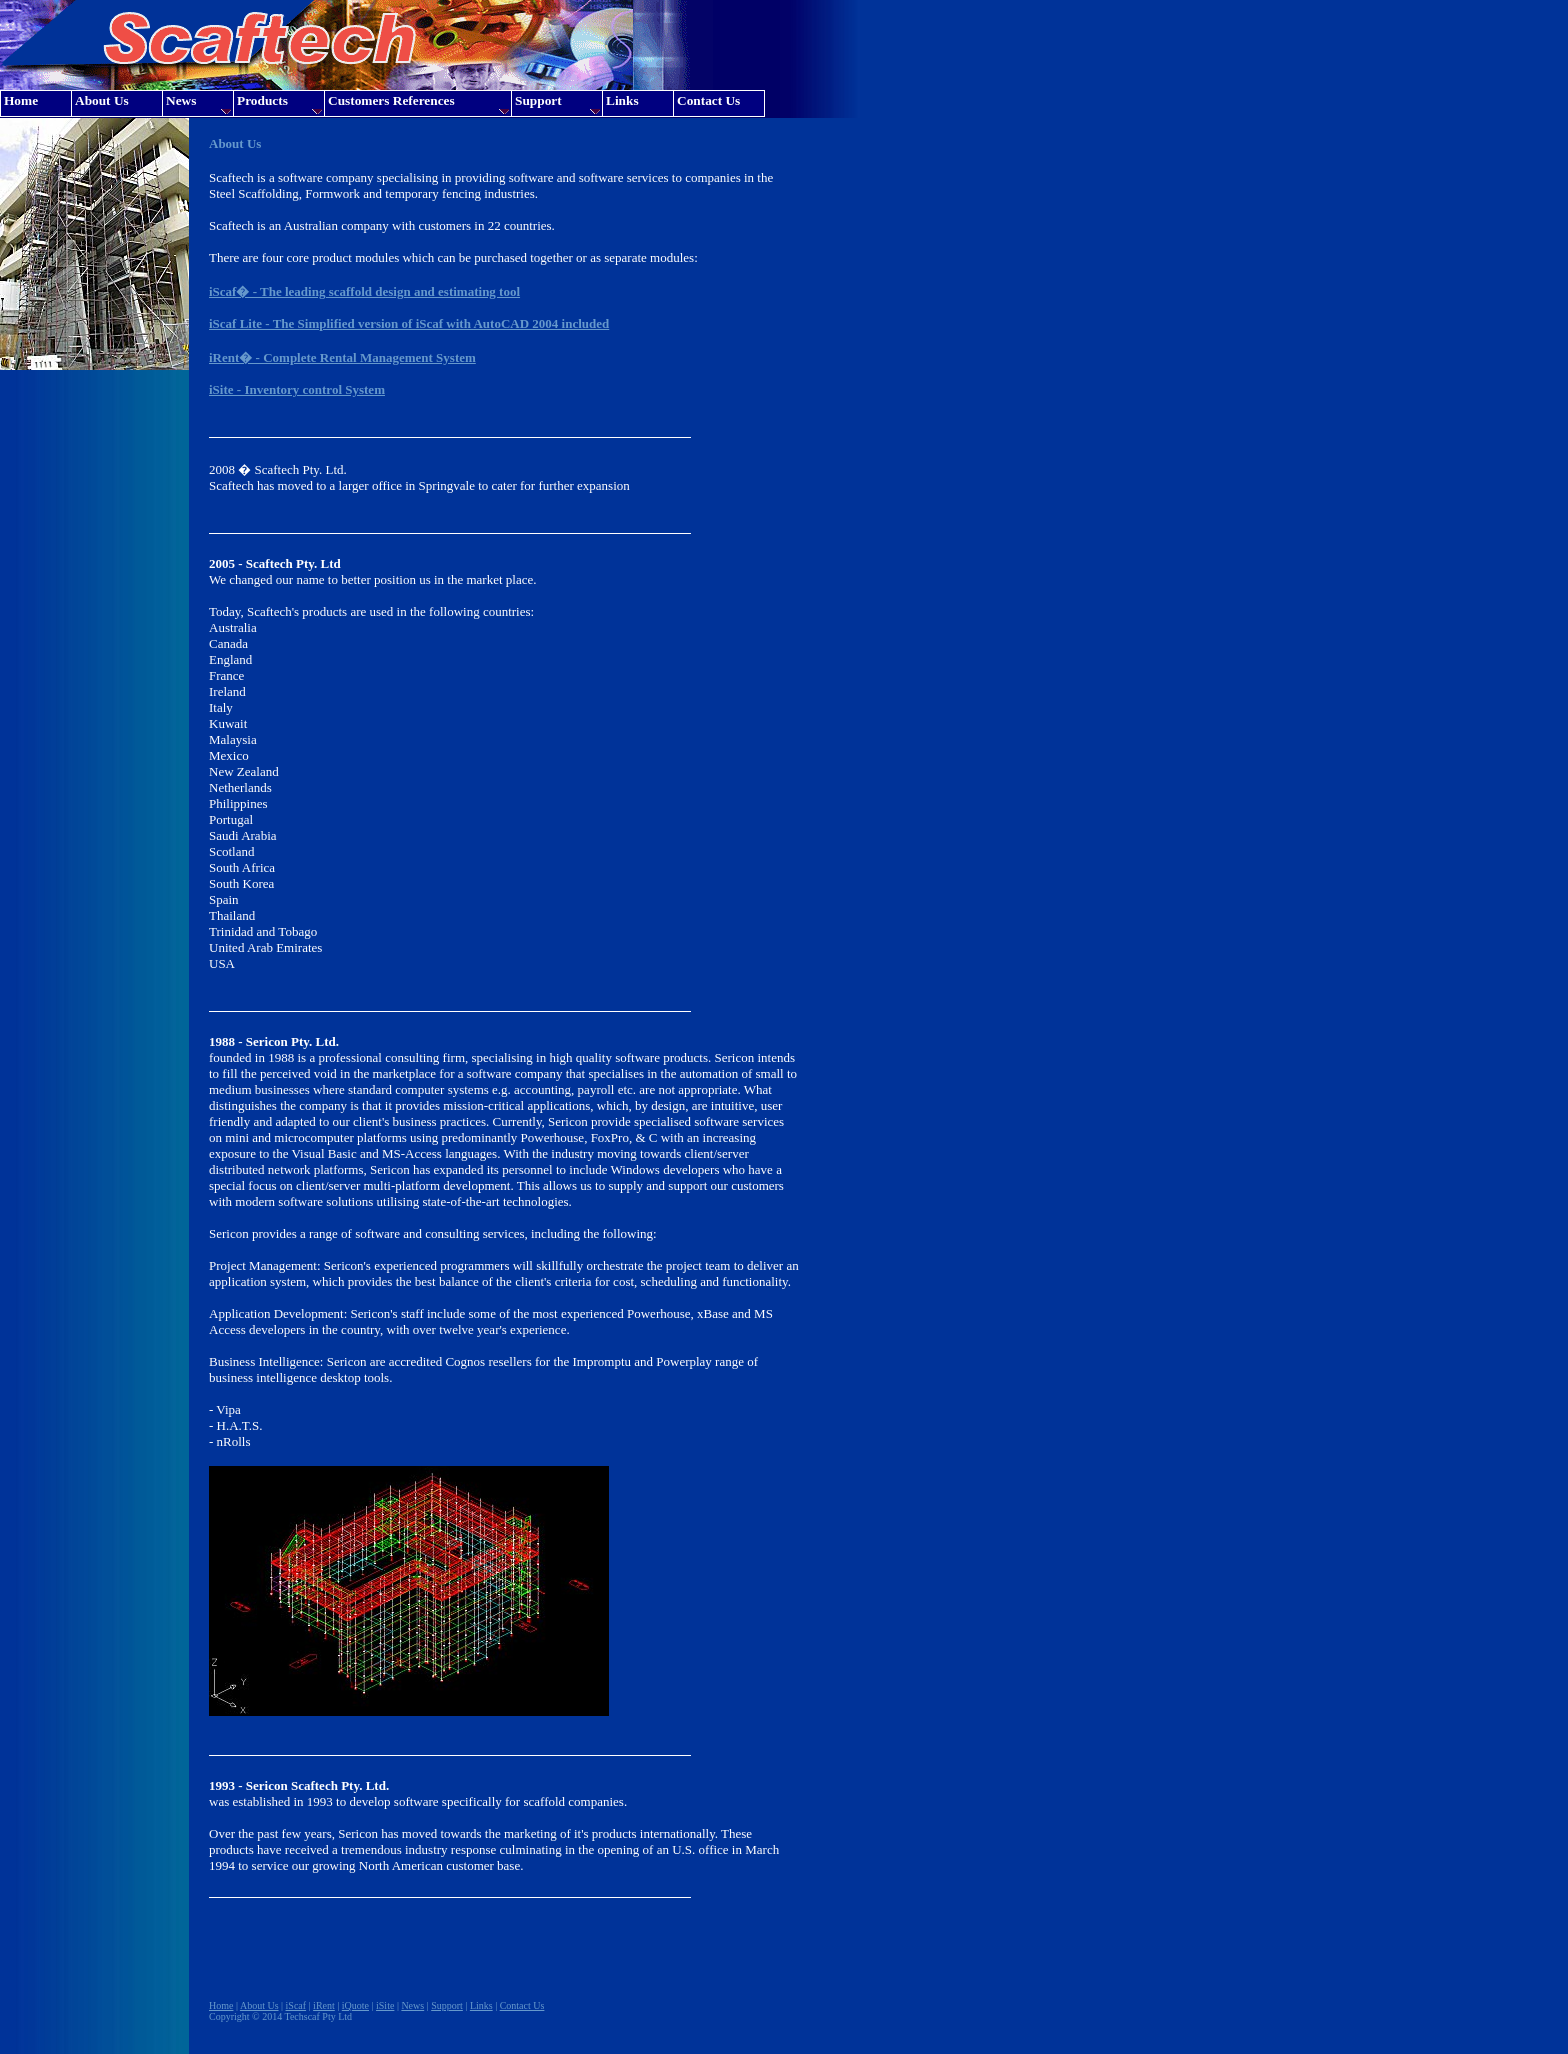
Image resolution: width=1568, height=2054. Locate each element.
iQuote (355, 2005)
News (412, 2005)
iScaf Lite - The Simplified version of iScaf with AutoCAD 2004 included (409, 323)
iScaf (296, 2005)
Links (481, 2005)
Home (221, 2005)
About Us (259, 2005)
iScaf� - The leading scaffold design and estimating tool (364, 291)
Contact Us (522, 2005)
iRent (324, 2005)
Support (447, 2005)
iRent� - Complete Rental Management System (342, 357)
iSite (385, 2005)
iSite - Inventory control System (297, 389)
